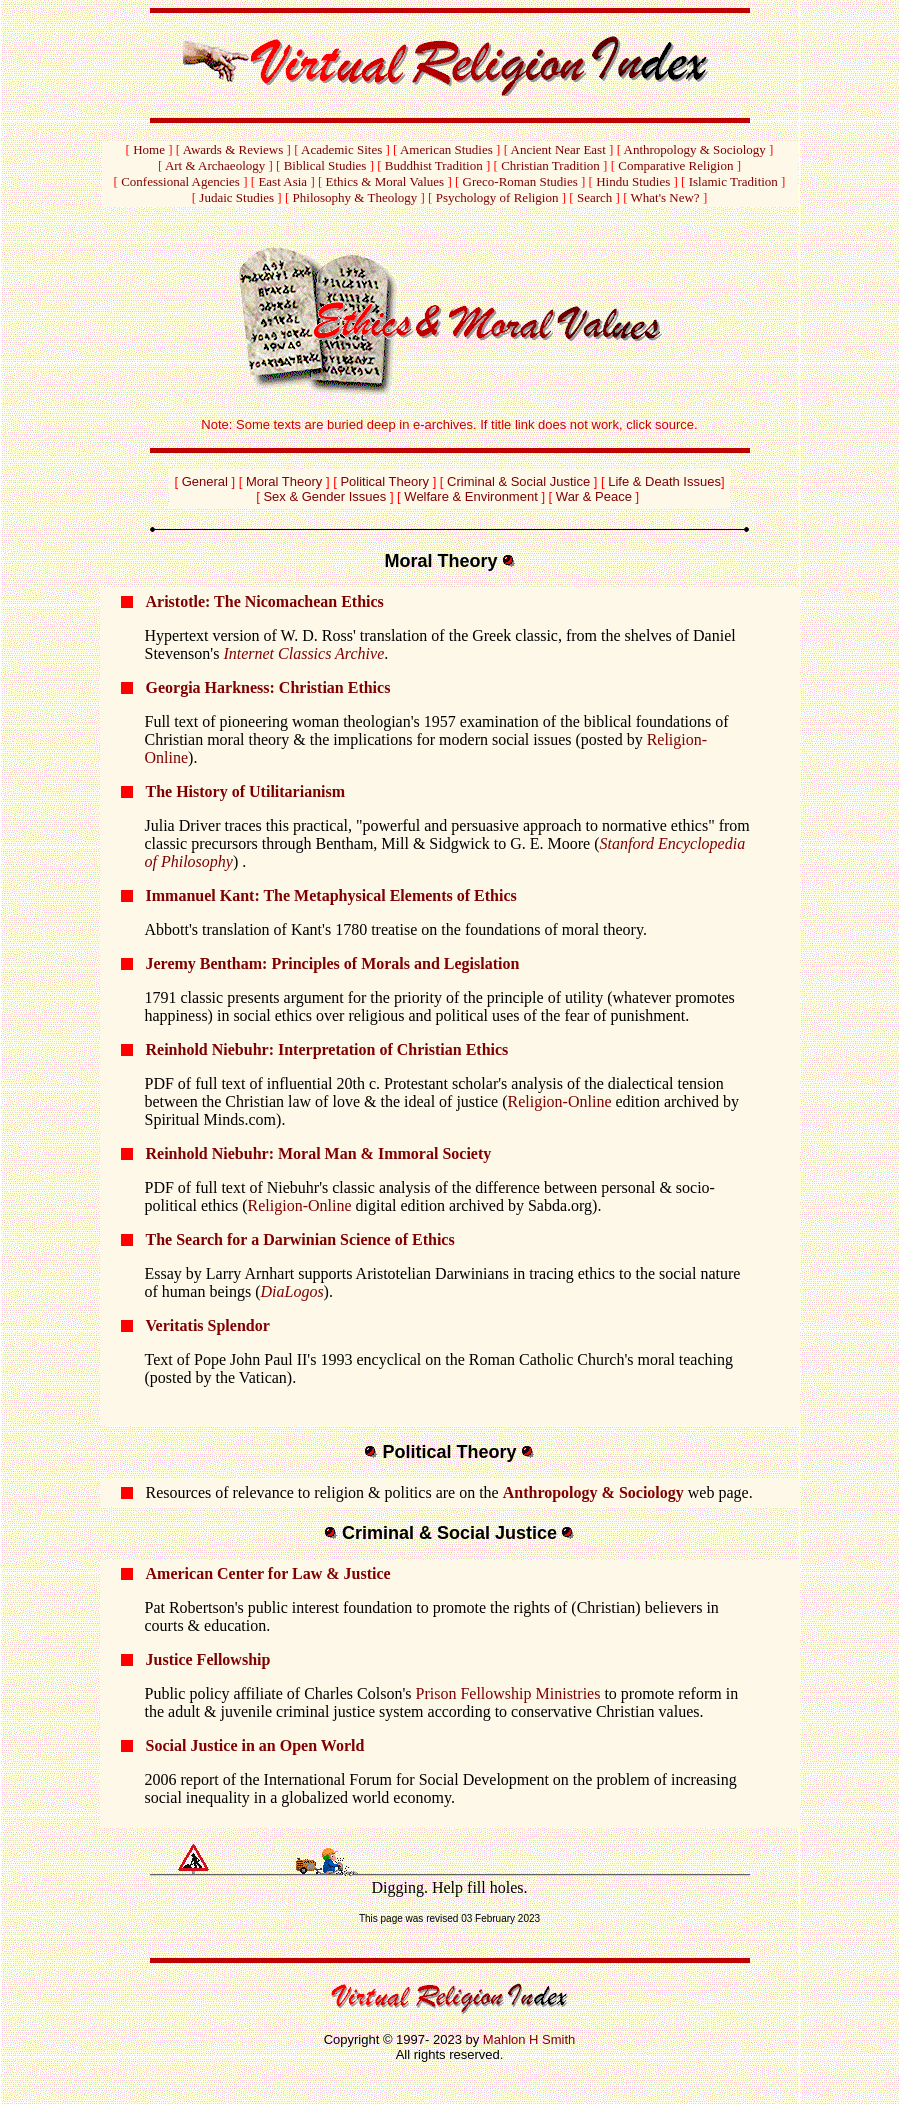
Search (594, 197)
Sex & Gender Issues (324, 496)
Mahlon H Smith (529, 2039)
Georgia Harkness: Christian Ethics (268, 687)
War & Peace (594, 496)
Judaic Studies (236, 197)
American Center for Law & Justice (268, 1573)
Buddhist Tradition (434, 165)
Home (149, 149)
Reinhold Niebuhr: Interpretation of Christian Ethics (327, 1049)
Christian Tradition (550, 165)
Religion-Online (560, 1101)
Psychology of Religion (497, 197)
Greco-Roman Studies (520, 181)
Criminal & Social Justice (518, 481)
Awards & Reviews (233, 149)
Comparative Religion (675, 165)
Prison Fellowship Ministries (508, 1693)
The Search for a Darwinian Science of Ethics (300, 1239)
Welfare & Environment (472, 496)
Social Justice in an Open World (255, 1745)
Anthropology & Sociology (695, 149)
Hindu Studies (633, 181)
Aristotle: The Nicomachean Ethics (265, 601)
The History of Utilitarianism (246, 791)
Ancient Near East (558, 149)
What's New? (665, 197)
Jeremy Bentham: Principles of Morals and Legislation (333, 963)
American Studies (446, 149)
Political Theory (384, 481)
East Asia (282, 181)
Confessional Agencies (180, 181)
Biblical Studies (325, 165)
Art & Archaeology (215, 165)
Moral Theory (284, 481)
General (205, 481)
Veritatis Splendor (208, 1325)
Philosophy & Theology (355, 197)
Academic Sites (341, 149)
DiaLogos (291, 1291)
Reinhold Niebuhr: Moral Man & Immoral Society (319, 1153)
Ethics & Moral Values (385, 181)
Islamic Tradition (733, 181)
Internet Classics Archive (303, 653)
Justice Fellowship (208, 1659)
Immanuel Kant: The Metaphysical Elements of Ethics (331, 895)
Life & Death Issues (664, 481)
